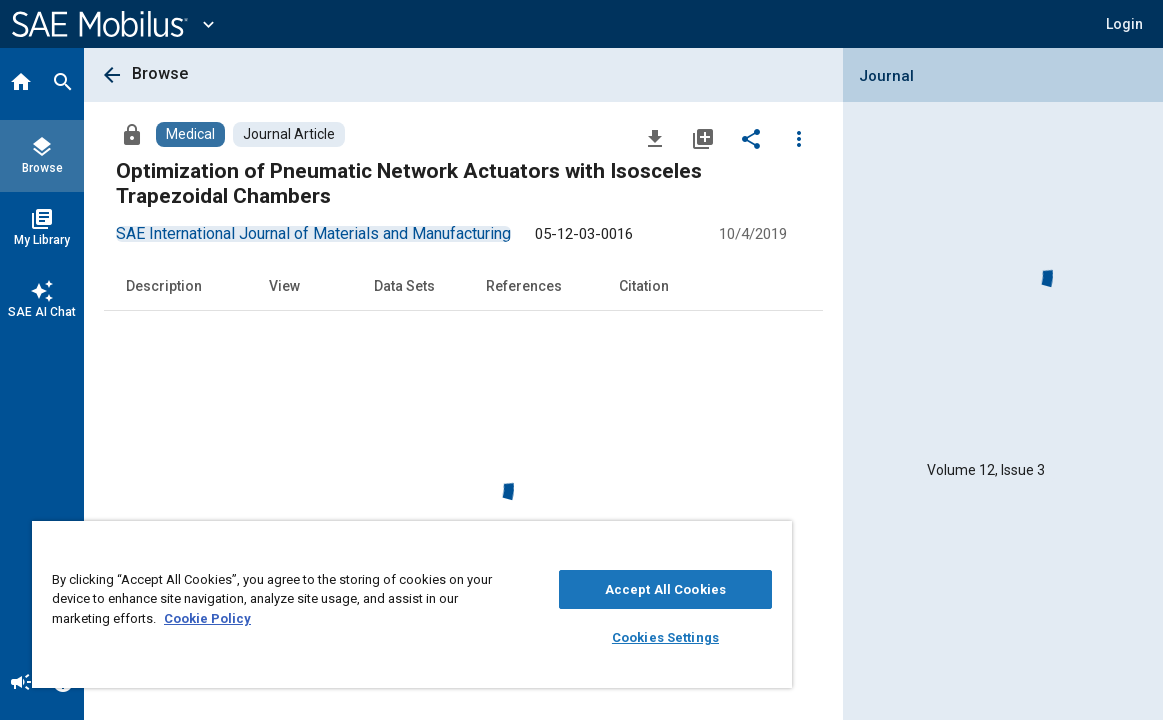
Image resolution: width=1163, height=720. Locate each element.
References (524, 286)
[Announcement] (21, 684)
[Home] (21, 84)
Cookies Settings (593, 637)
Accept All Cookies (592, 589)
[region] (369, 604)
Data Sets (404, 286)
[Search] (63, 84)
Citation (644, 286)
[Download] (655, 138)
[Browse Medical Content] (190, 134)
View (284, 286)
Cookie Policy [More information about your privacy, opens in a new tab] (280, 618)
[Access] (132, 134)
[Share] (751, 138)
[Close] (686, 543)
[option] (313, 233)
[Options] (799, 138)
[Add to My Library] (703, 138)
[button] (1124, 24)
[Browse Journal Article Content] (289, 134)
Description (164, 286)
